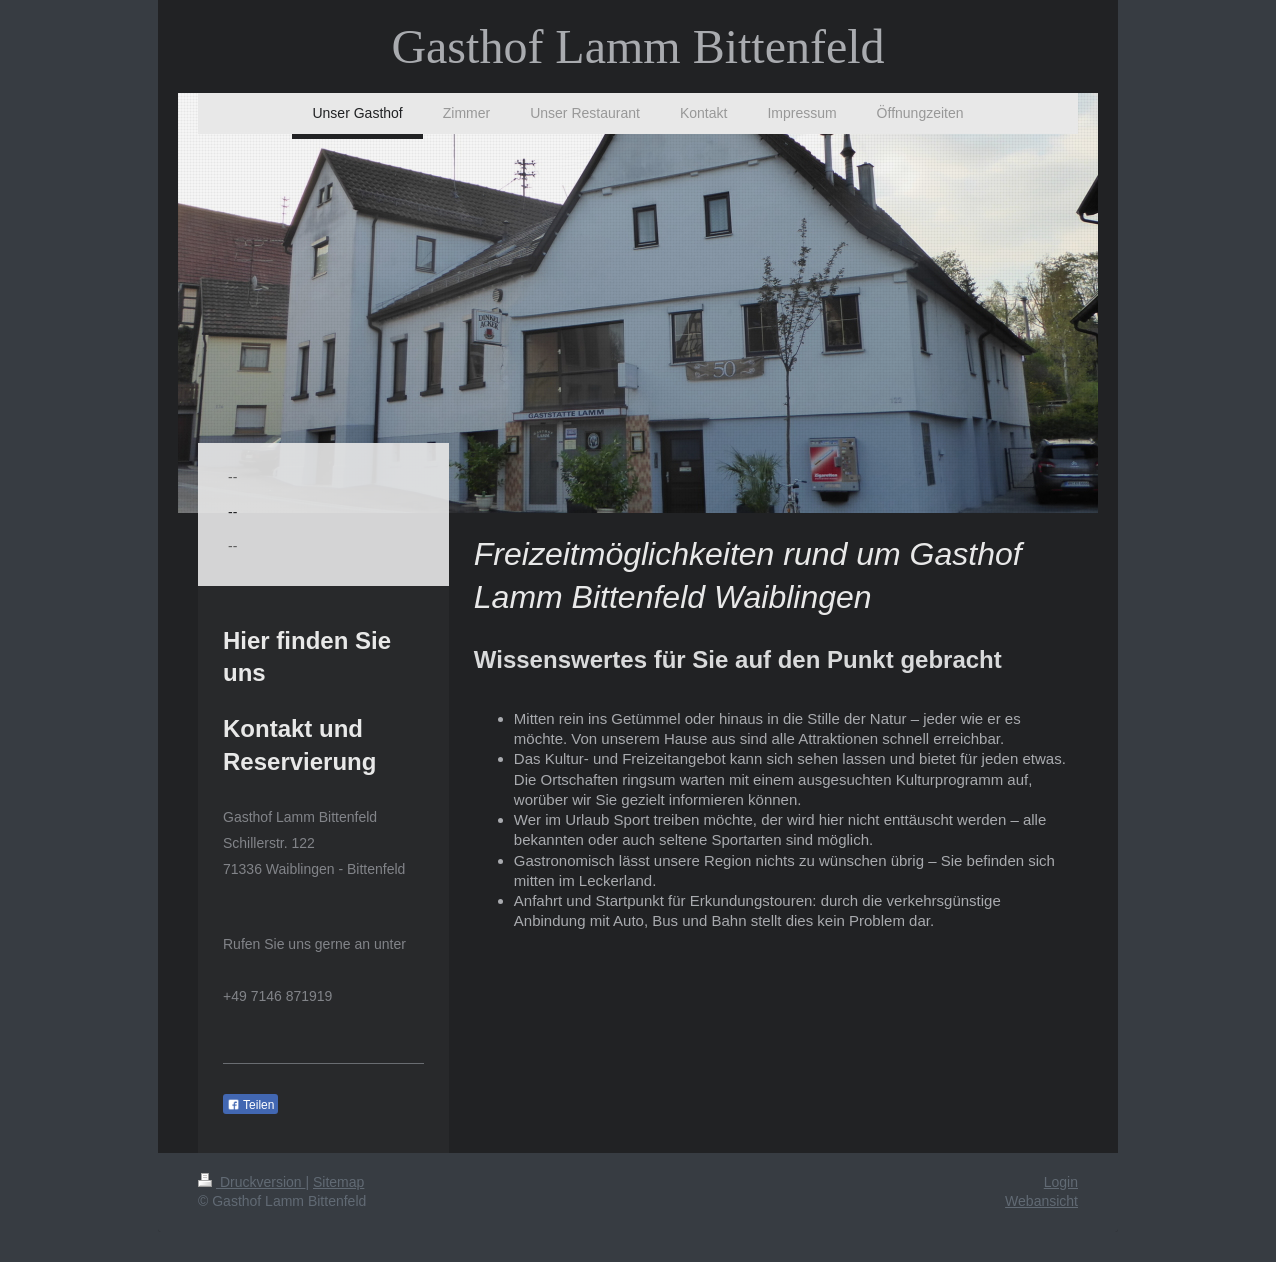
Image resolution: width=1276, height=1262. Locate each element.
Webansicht (1041, 1201)
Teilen (250, 1105)
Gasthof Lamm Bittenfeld (637, 46)
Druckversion (251, 1182)
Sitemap (338, 1182)
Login (1061, 1182)
